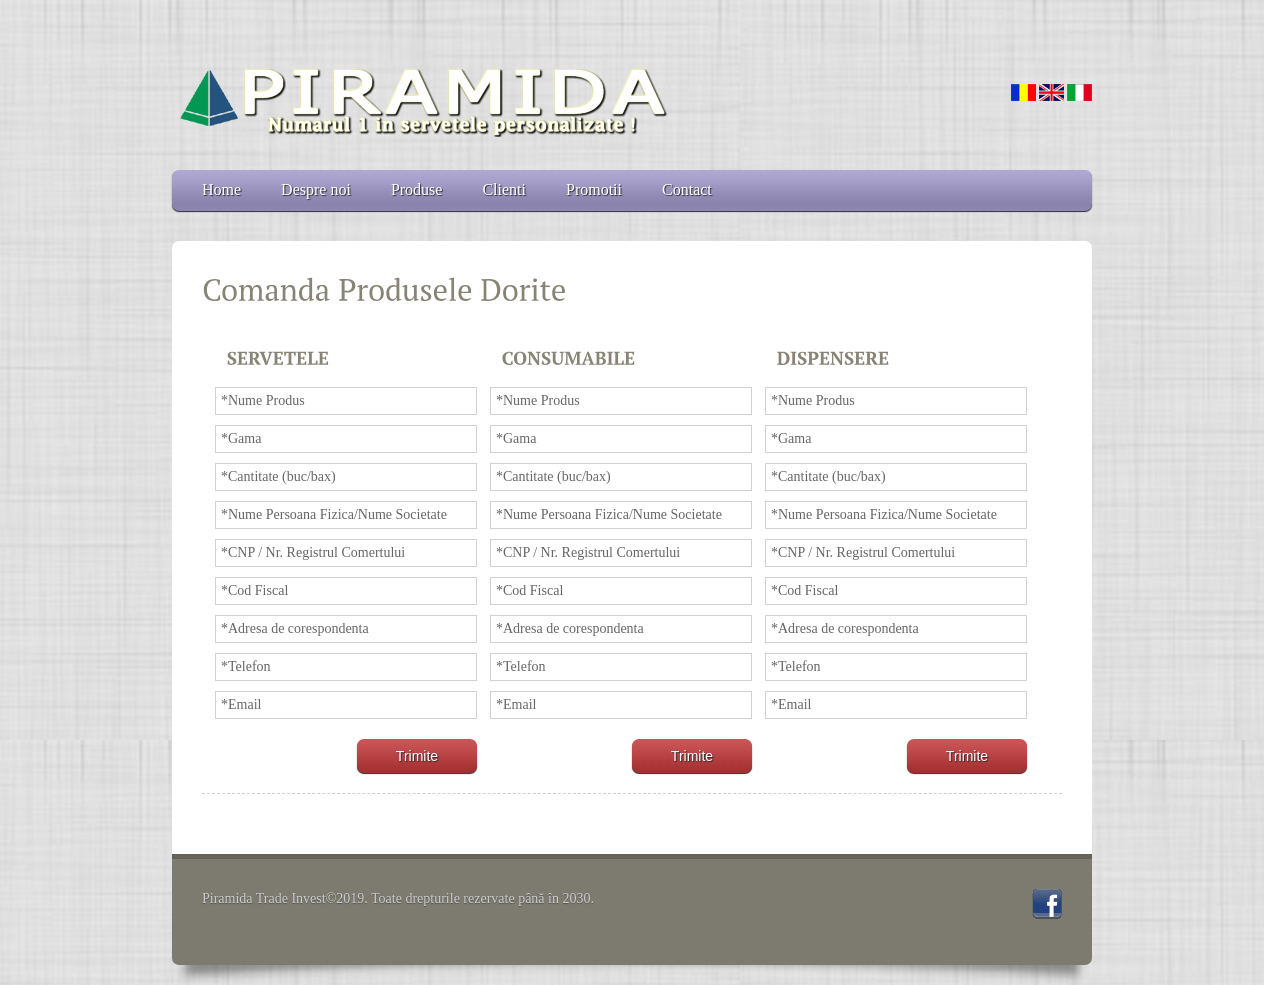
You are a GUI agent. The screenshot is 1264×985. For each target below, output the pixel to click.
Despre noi (316, 189)
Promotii (594, 189)
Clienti (504, 189)
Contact (687, 189)
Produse (417, 189)
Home (221, 189)
